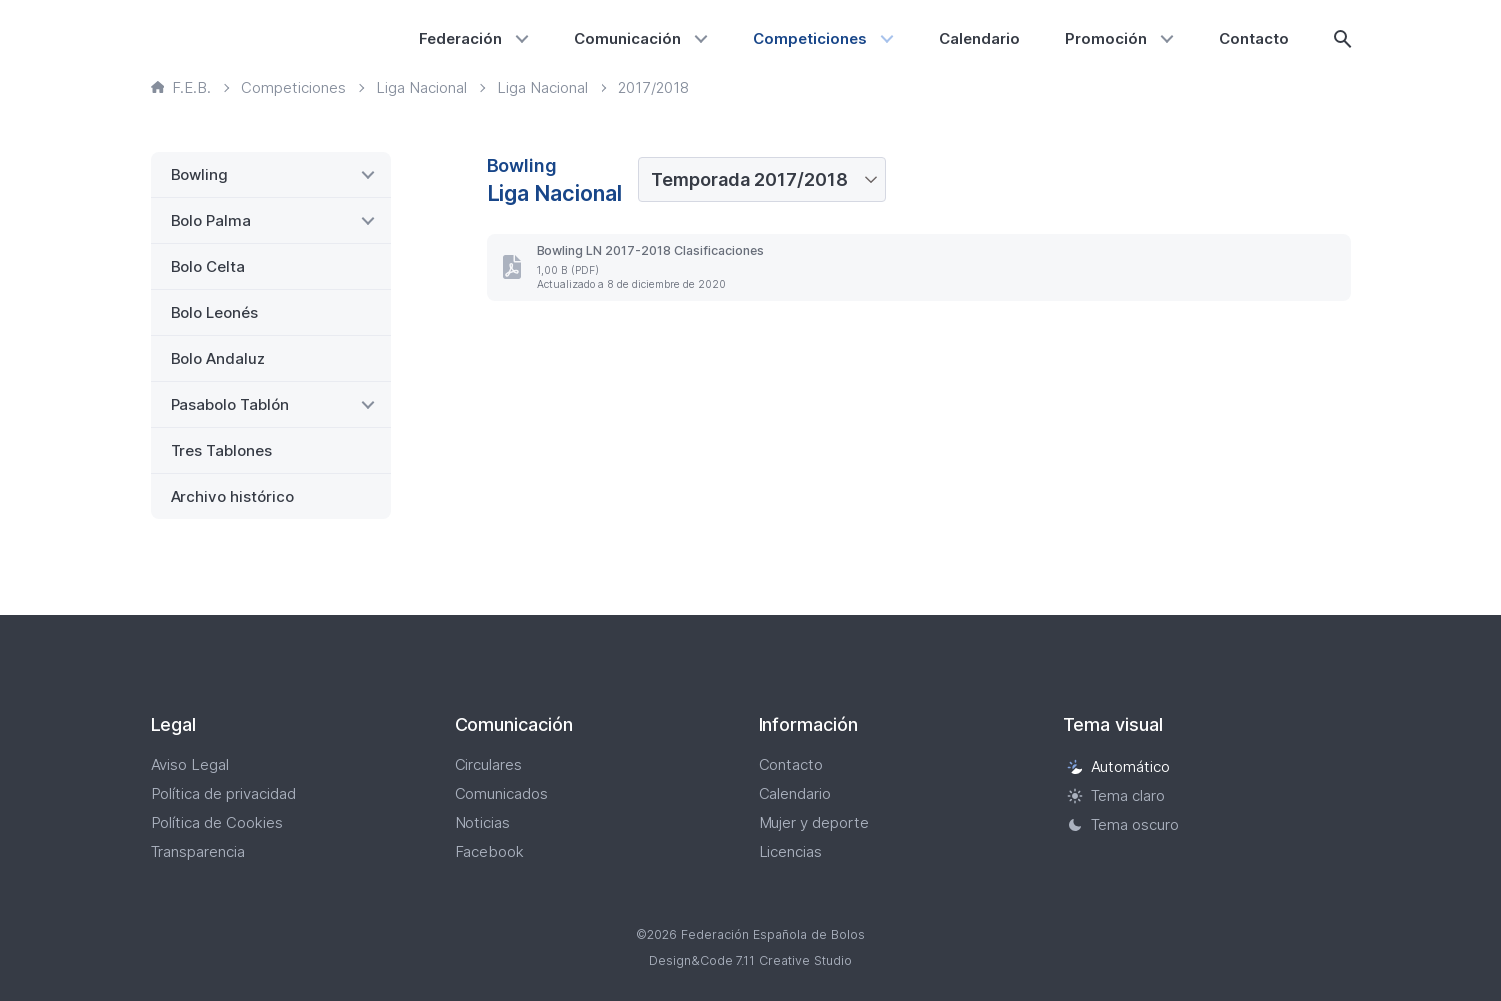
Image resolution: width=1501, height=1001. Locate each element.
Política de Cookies (217, 822)
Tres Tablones (222, 450)
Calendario (979, 38)
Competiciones (810, 38)
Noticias (483, 822)
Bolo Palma (211, 220)
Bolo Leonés (215, 312)
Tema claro (1116, 795)
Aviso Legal (190, 764)
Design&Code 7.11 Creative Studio (751, 960)
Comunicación (627, 38)
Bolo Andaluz (218, 358)
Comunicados (502, 793)
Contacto (1254, 38)
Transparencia (198, 851)
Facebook (490, 851)
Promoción (1106, 38)
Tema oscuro (1123, 824)
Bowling (200, 174)
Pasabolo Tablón (230, 404)
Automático (1119, 766)
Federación (460, 38)
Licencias (791, 851)
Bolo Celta (208, 266)
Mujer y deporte (814, 822)
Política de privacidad (224, 793)
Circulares (489, 764)
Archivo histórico (233, 496)
